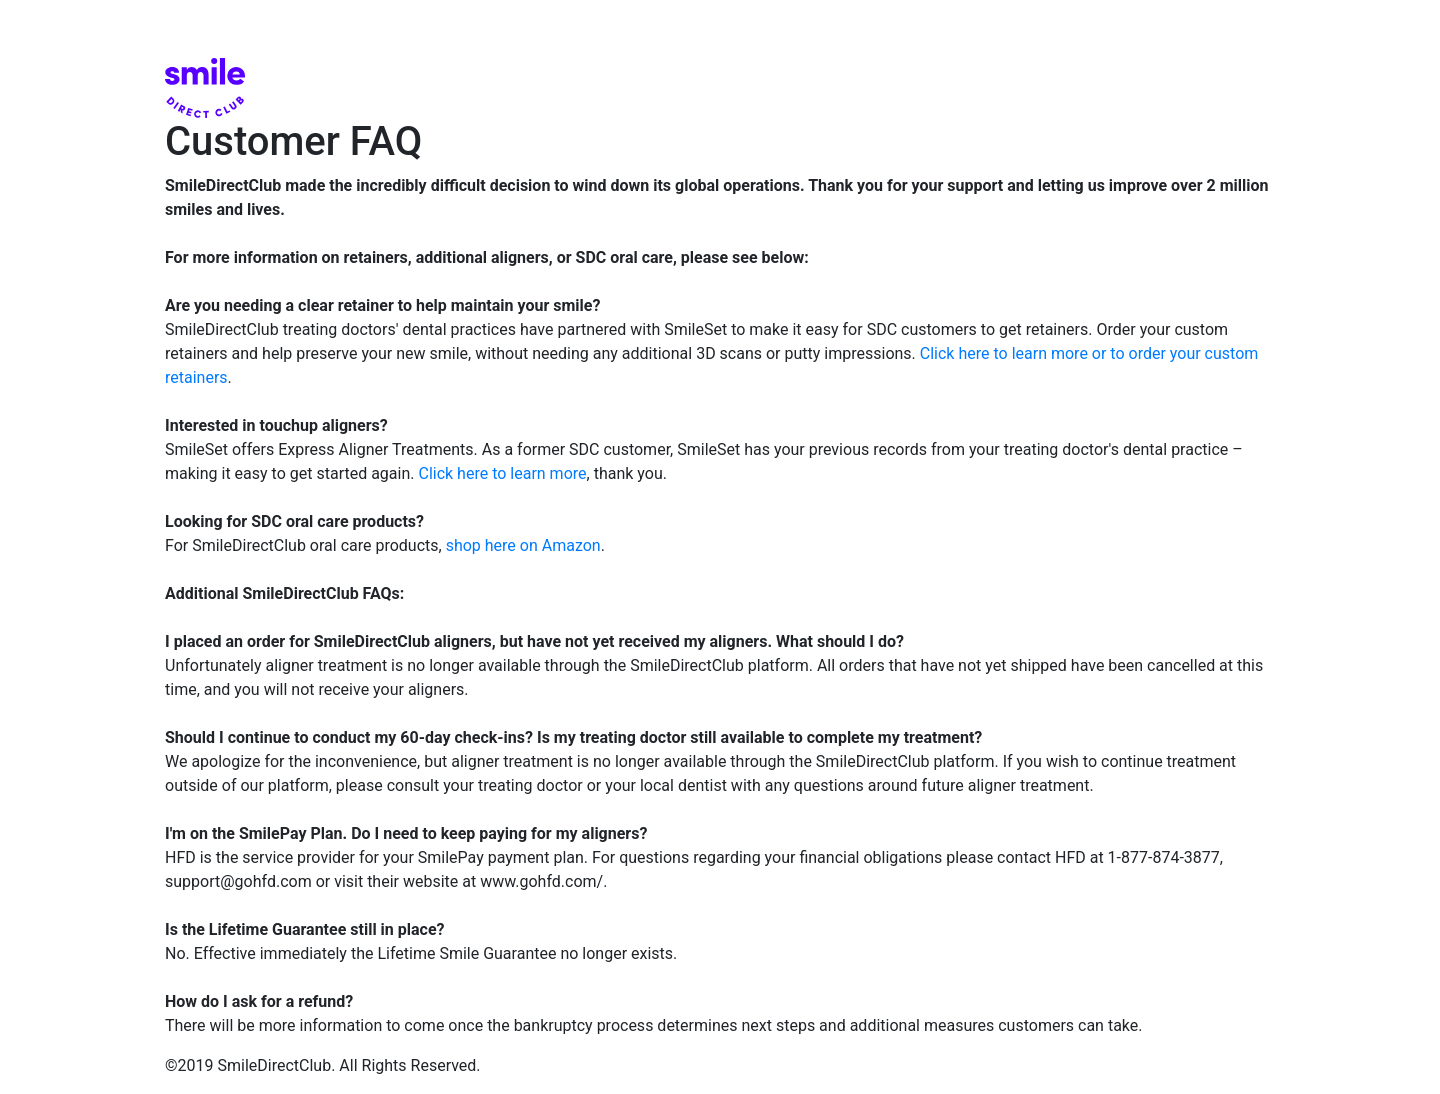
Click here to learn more (502, 473)
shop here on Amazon (523, 545)
